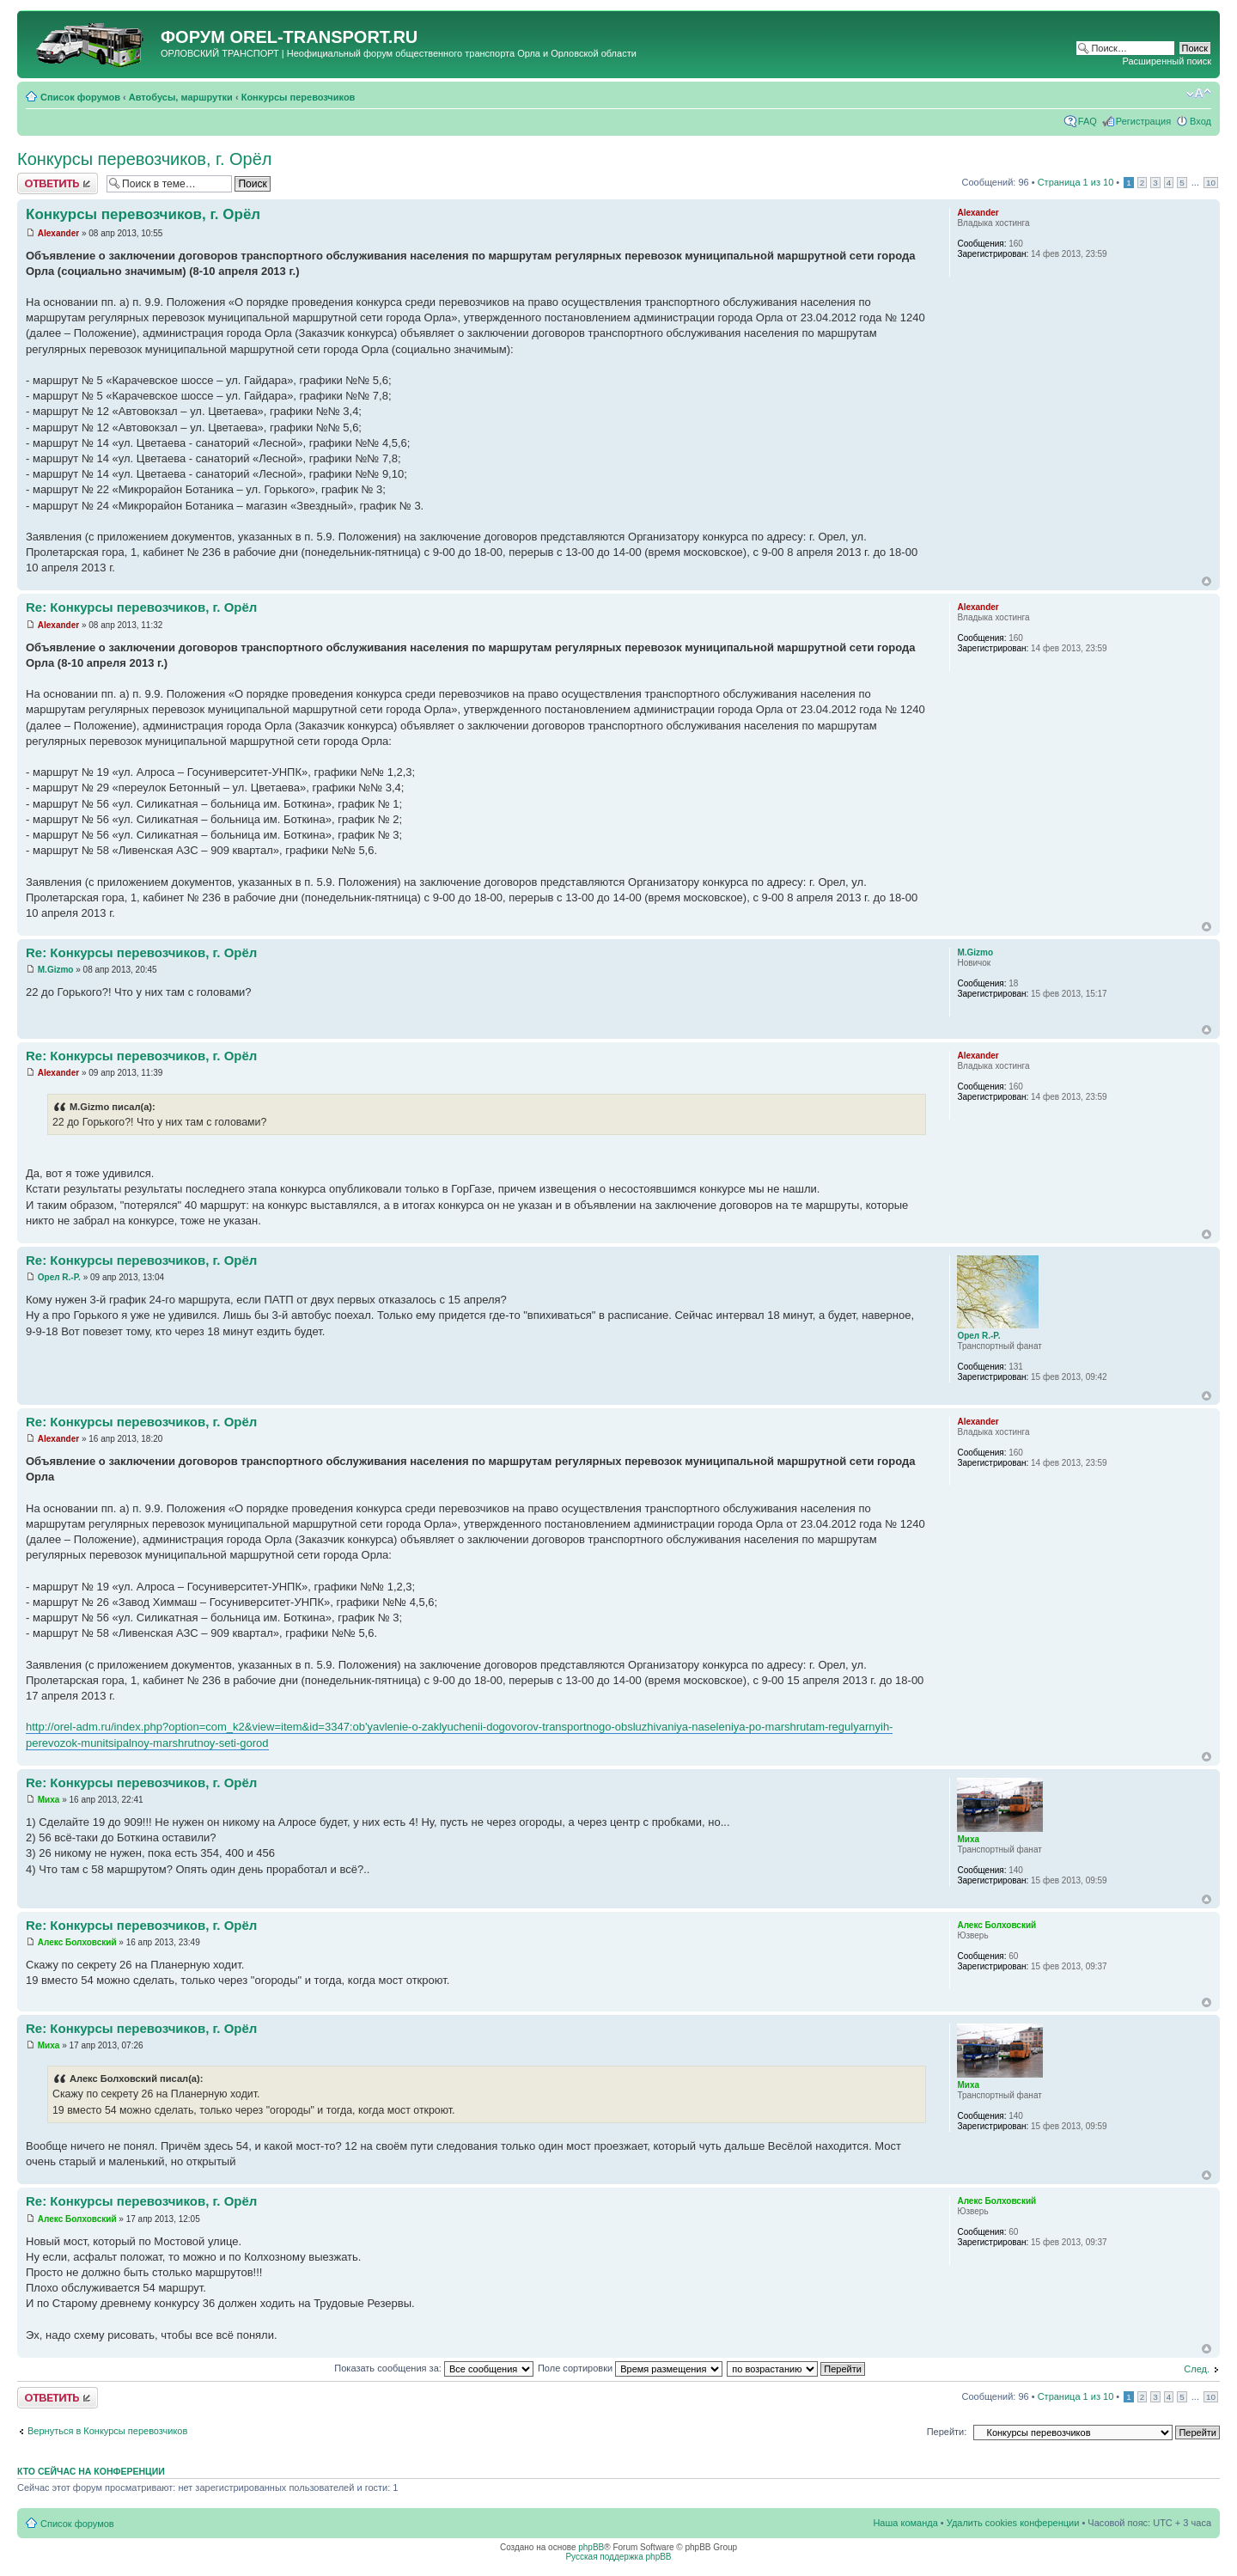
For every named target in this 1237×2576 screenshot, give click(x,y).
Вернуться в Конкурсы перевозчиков (107, 2431)
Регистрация (1143, 121)
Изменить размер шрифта (1198, 93)
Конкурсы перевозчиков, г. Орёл (144, 159)
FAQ (1087, 121)
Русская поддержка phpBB (618, 2556)
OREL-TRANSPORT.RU (323, 36)
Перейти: (947, 2431)
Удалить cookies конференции (1013, 2523)
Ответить (57, 183)
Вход (1200, 121)
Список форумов (80, 97)
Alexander (58, 233)
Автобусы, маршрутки (181, 97)
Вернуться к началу (1206, 581)
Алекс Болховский (77, 1942)
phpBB (591, 2547)
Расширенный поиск (1166, 61)
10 (1211, 182)
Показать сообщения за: (433, 2368)
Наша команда (905, 2523)
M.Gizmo (56, 969)
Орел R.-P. (59, 1277)
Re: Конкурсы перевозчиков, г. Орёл (141, 607)
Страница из (1076, 182)
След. (1197, 2369)
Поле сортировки (630, 2368)
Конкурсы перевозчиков (298, 97)
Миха (49, 1799)
